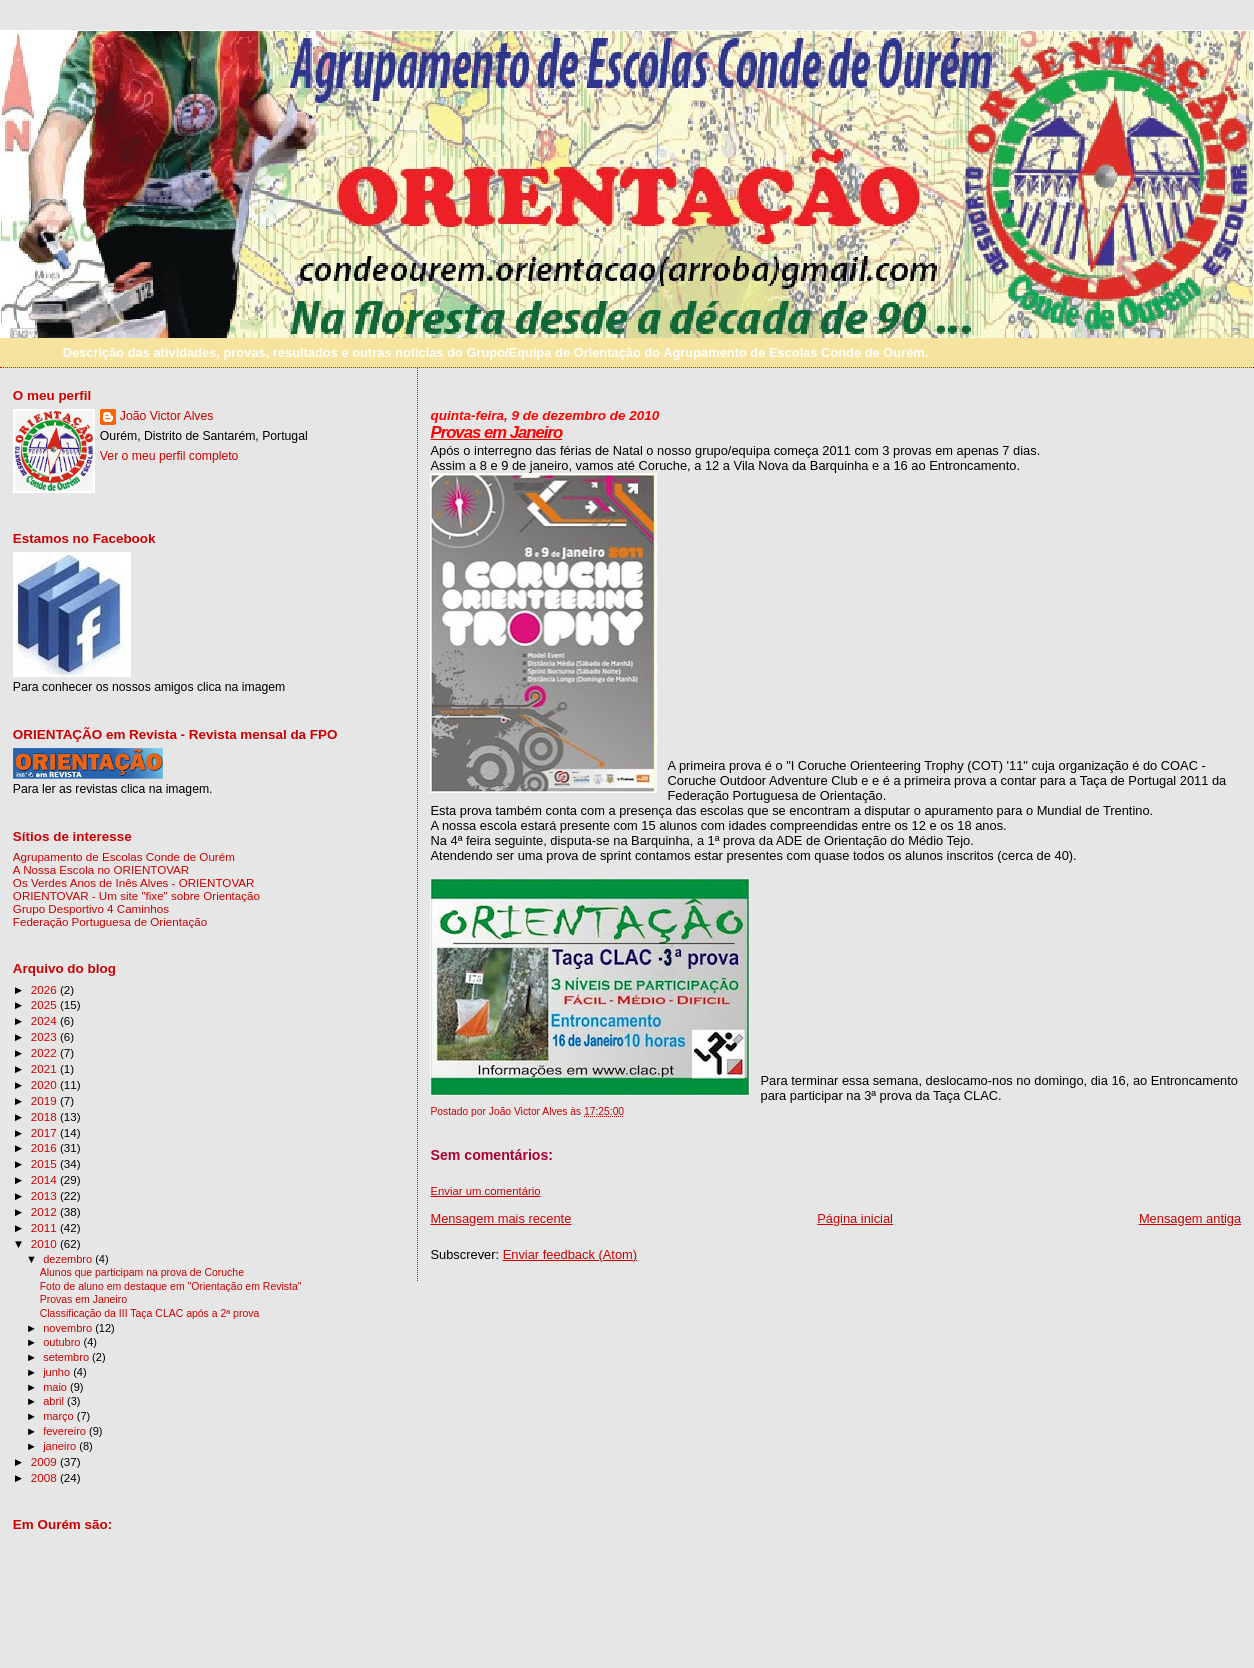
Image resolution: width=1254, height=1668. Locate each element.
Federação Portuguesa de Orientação (110, 921)
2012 (45, 1211)
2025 (45, 1004)
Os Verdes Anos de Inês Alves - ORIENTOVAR (134, 882)
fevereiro (66, 1431)
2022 (45, 1052)
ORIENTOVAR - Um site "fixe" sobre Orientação (136, 895)
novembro (69, 1328)
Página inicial (855, 1218)
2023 (45, 1036)
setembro (67, 1357)
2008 (45, 1477)
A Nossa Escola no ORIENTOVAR (101, 869)
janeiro (61, 1446)
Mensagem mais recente (500, 1218)
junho (58, 1372)
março (60, 1416)
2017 (45, 1132)
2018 (45, 1116)
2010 (45, 1243)
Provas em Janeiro (496, 432)
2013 (45, 1195)
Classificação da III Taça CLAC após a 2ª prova (150, 1313)
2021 (45, 1068)
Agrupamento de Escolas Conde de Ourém (124, 856)
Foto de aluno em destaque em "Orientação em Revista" (171, 1286)
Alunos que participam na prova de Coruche (142, 1272)
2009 (45, 1461)
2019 (45, 1100)
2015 (45, 1163)
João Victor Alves (167, 416)
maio (56, 1387)
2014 (45, 1179)
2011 (45, 1227)
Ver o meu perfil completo (169, 456)
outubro (63, 1342)
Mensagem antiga (1190, 1218)
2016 (45, 1147)
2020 (45, 1084)
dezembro (69, 1259)
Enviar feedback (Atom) (570, 1254)
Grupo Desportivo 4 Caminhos (91, 908)
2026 (45, 989)
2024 (45, 1020)
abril (55, 1401)
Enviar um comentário (485, 1191)
